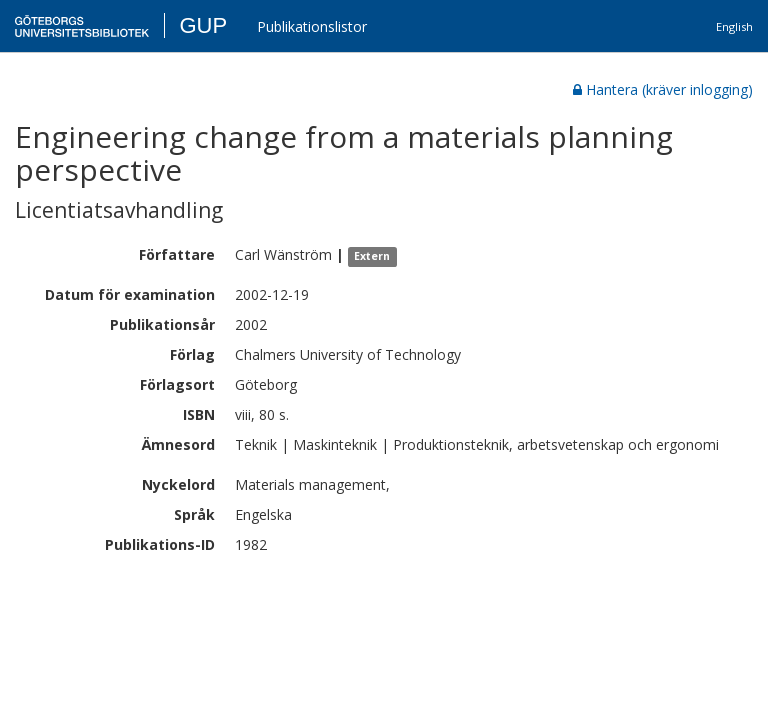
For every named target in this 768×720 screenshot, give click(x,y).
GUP (203, 25)
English (734, 26)
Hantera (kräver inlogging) (663, 89)
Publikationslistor (312, 26)
